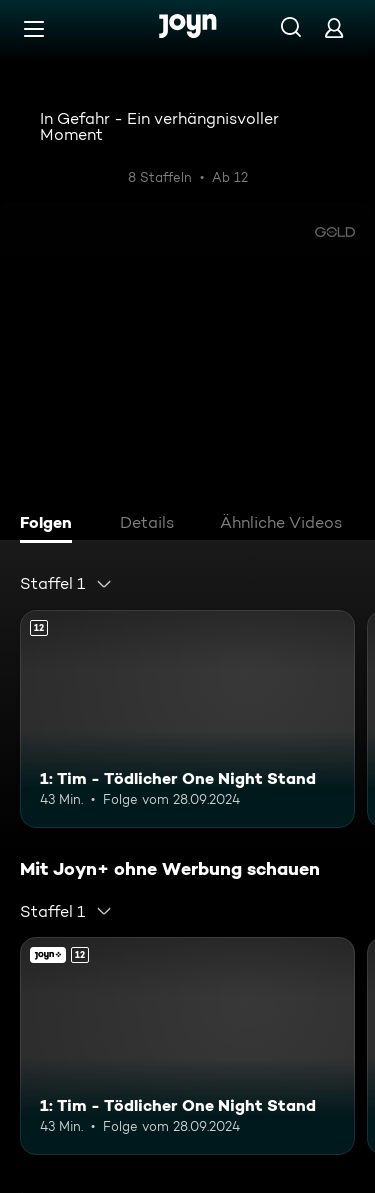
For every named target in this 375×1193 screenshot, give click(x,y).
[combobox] (66, 584)
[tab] (51, 525)
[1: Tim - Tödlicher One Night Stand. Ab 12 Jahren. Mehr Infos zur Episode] (187, 719)
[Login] (334, 27)
